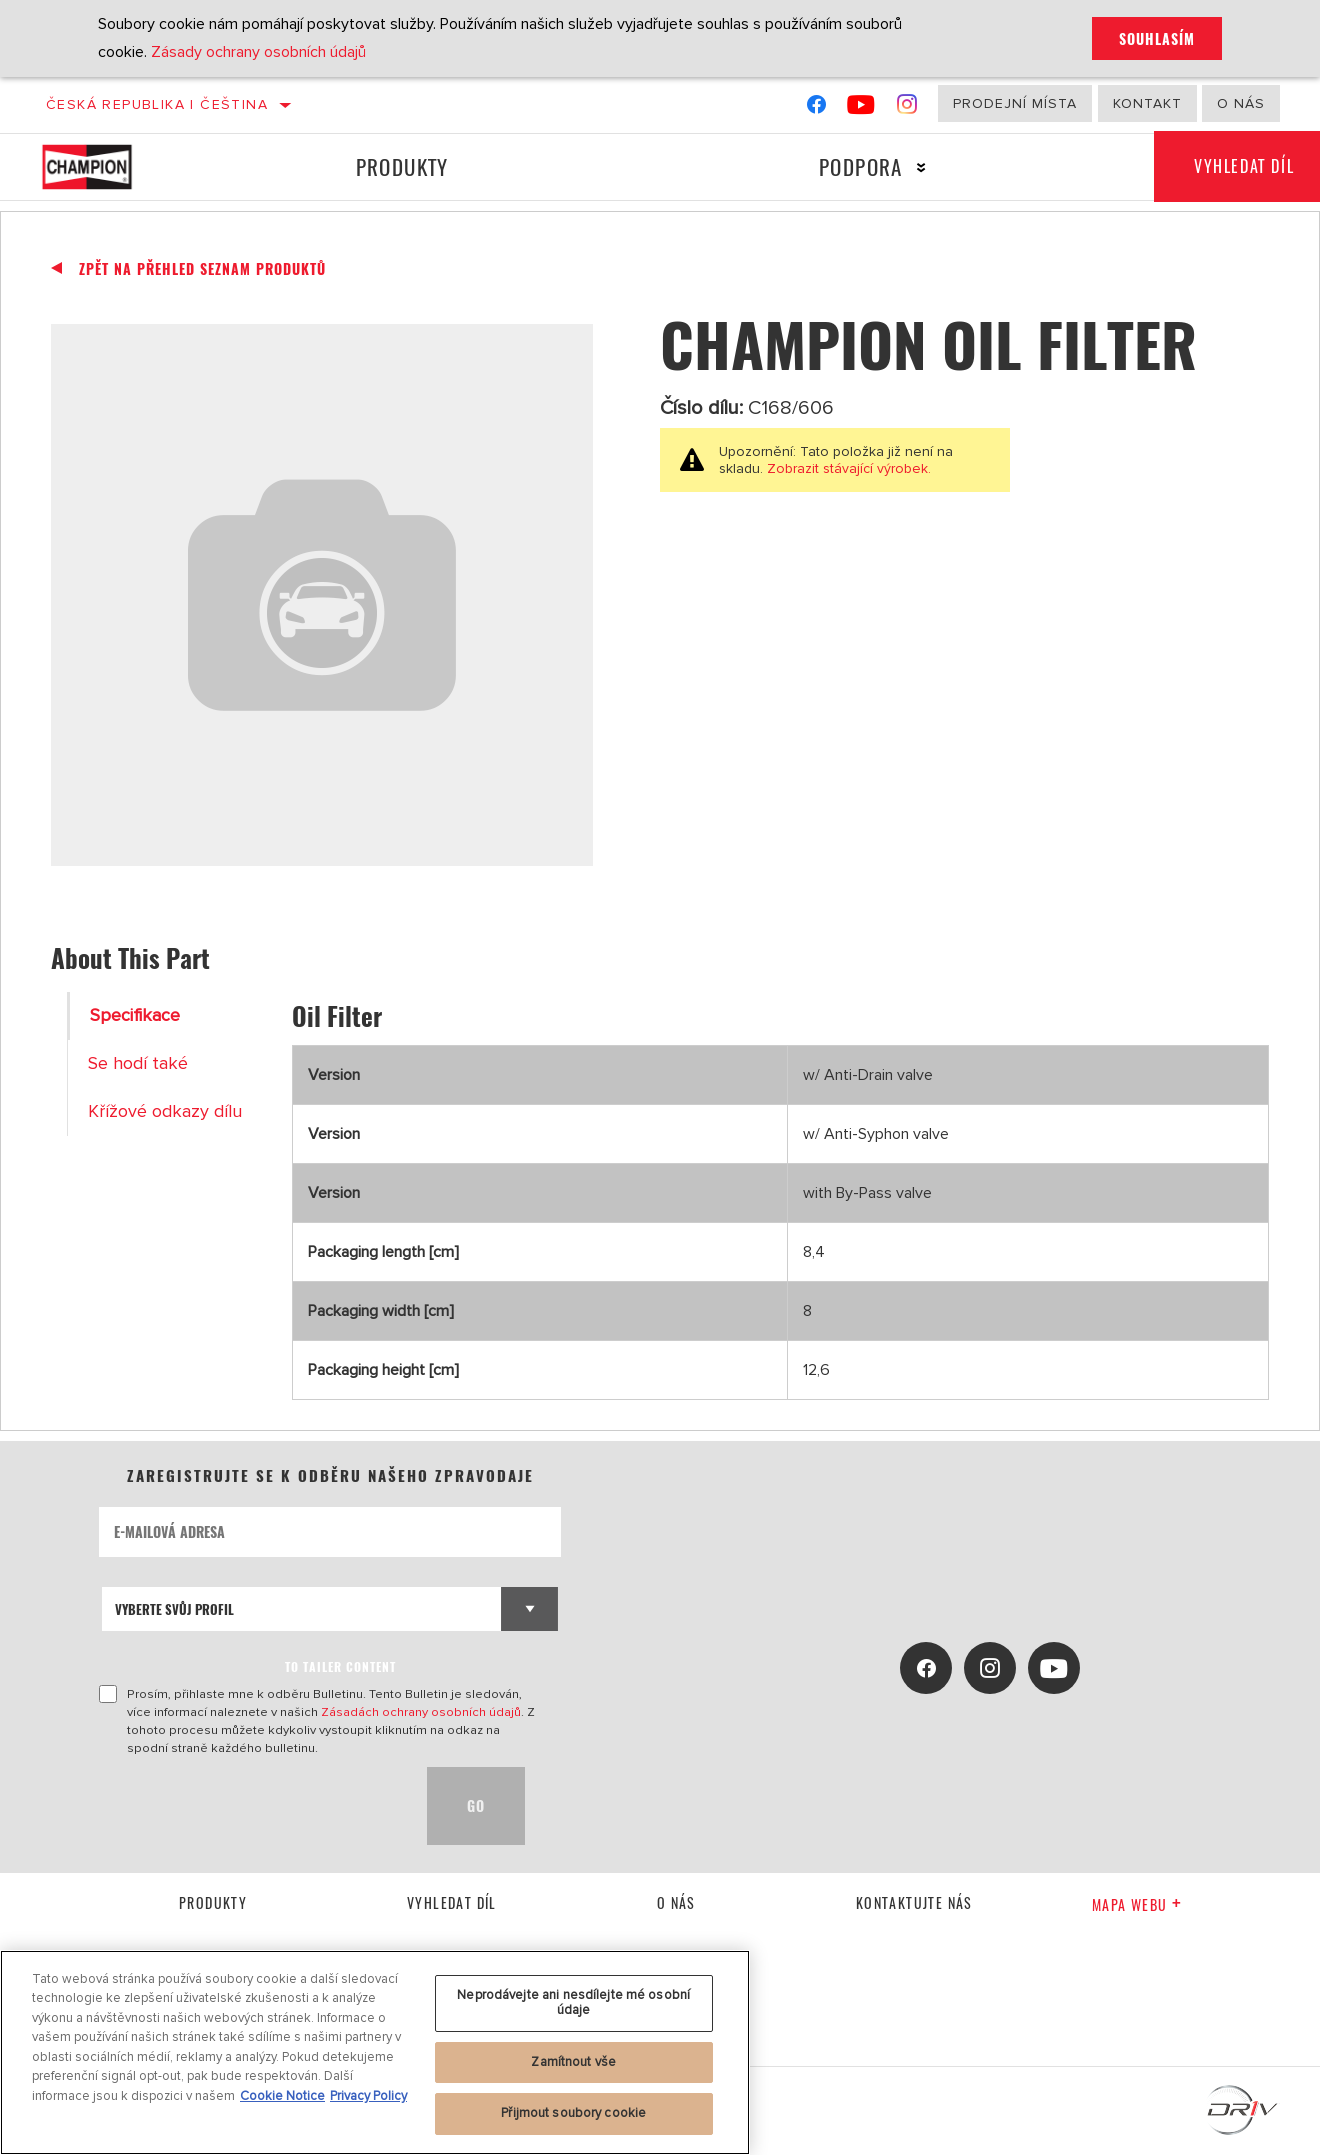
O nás (1241, 103)
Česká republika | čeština (157, 104)
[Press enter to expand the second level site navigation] (921, 167)
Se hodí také (138, 1063)
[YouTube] (861, 108)
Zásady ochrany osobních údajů (258, 52)
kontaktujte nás (914, 1902)
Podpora (861, 166)
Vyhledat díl (452, 1902)
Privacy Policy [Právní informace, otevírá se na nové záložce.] (368, 2096)
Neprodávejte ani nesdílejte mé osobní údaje (573, 2003)
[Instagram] (907, 108)
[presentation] (251, 1806)
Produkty (402, 166)
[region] (375, 2052)
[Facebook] (816, 108)
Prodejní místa (1015, 103)
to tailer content (340, 1666)
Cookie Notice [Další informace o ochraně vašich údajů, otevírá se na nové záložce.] (282, 2096)
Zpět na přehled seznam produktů (202, 269)
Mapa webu (1137, 1904)
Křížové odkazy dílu (165, 1111)
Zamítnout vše (573, 2062)
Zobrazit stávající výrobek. (847, 468)
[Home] (105, 167)
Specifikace (135, 1015)
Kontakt (1147, 103)
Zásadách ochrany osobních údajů (421, 1712)
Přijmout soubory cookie (573, 2113)
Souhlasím (1157, 38)
